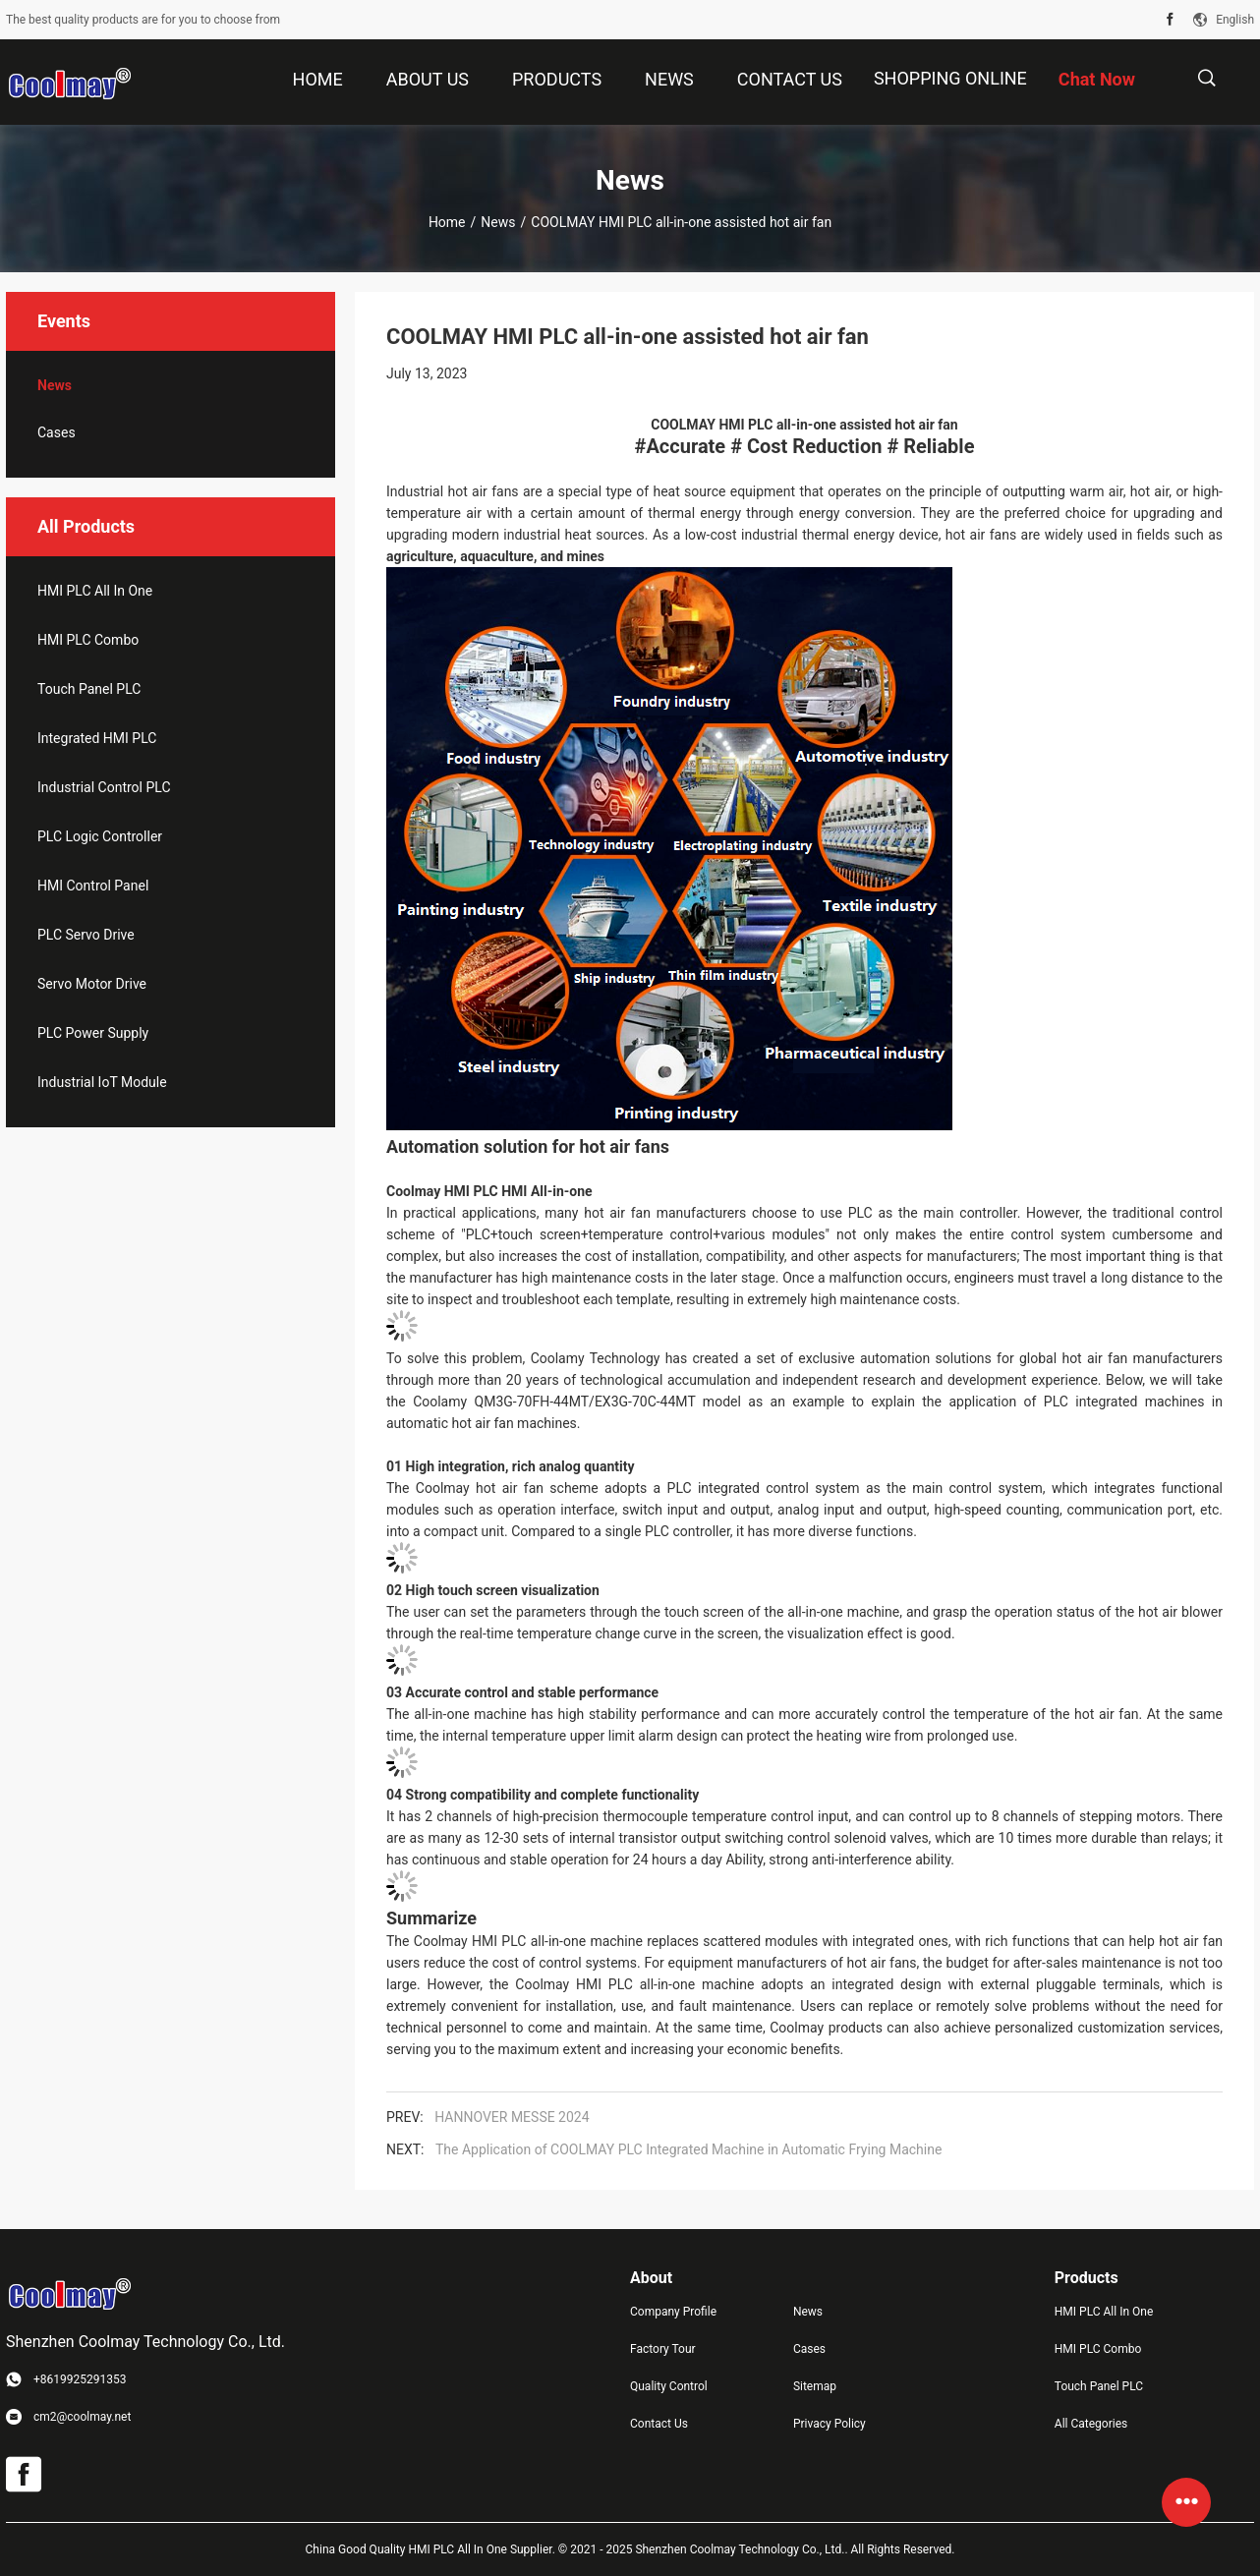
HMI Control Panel (92, 885)
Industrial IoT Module (102, 1082)
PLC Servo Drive (86, 935)
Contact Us (659, 2424)
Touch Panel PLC (89, 689)
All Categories (1091, 2424)
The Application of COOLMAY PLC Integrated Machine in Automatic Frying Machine (688, 2149)
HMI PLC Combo (88, 640)
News (498, 222)
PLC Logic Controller (99, 836)
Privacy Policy (829, 2424)
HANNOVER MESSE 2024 (511, 2117)
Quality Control (669, 2386)
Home (447, 222)
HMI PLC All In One (94, 591)
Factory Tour (663, 2349)
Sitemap (814, 2386)
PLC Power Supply (92, 1033)
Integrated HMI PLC (96, 738)
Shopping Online (950, 78)
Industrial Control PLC (104, 787)
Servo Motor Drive (91, 984)
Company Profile (673, 2311)
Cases (56, 432)
